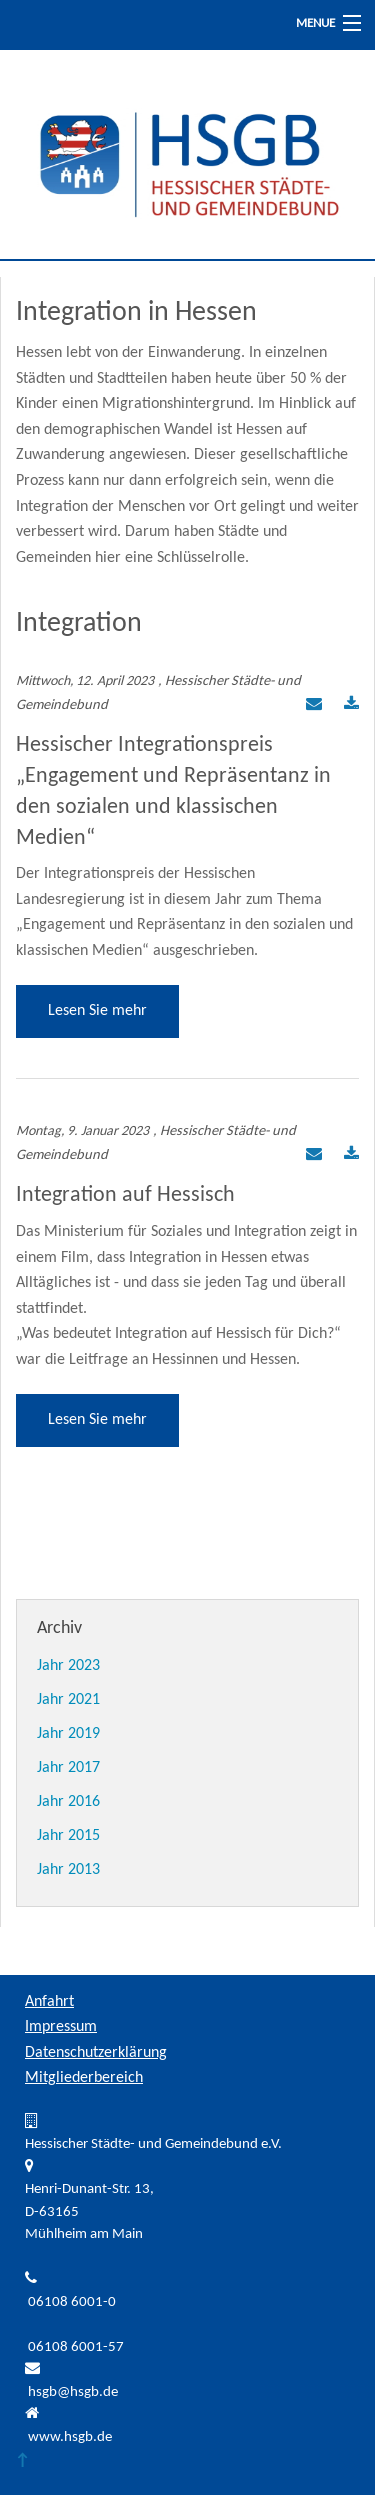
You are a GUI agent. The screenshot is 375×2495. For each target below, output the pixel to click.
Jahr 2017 (68, 1768)
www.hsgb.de (70, 2437)
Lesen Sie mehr (97, 1011)
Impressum (61, 2027)
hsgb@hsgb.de (73, 2392)
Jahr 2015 (68, 1836)
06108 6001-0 (72, 2302)
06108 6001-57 (76, 2347)
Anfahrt (49, 2002)
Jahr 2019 (68, 1734)
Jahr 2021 (68, 1700)
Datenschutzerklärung (96, 2053)
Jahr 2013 (68, 1870)
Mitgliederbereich (84, 2078)
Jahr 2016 (68, 1802)
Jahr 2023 (68, 1666)
